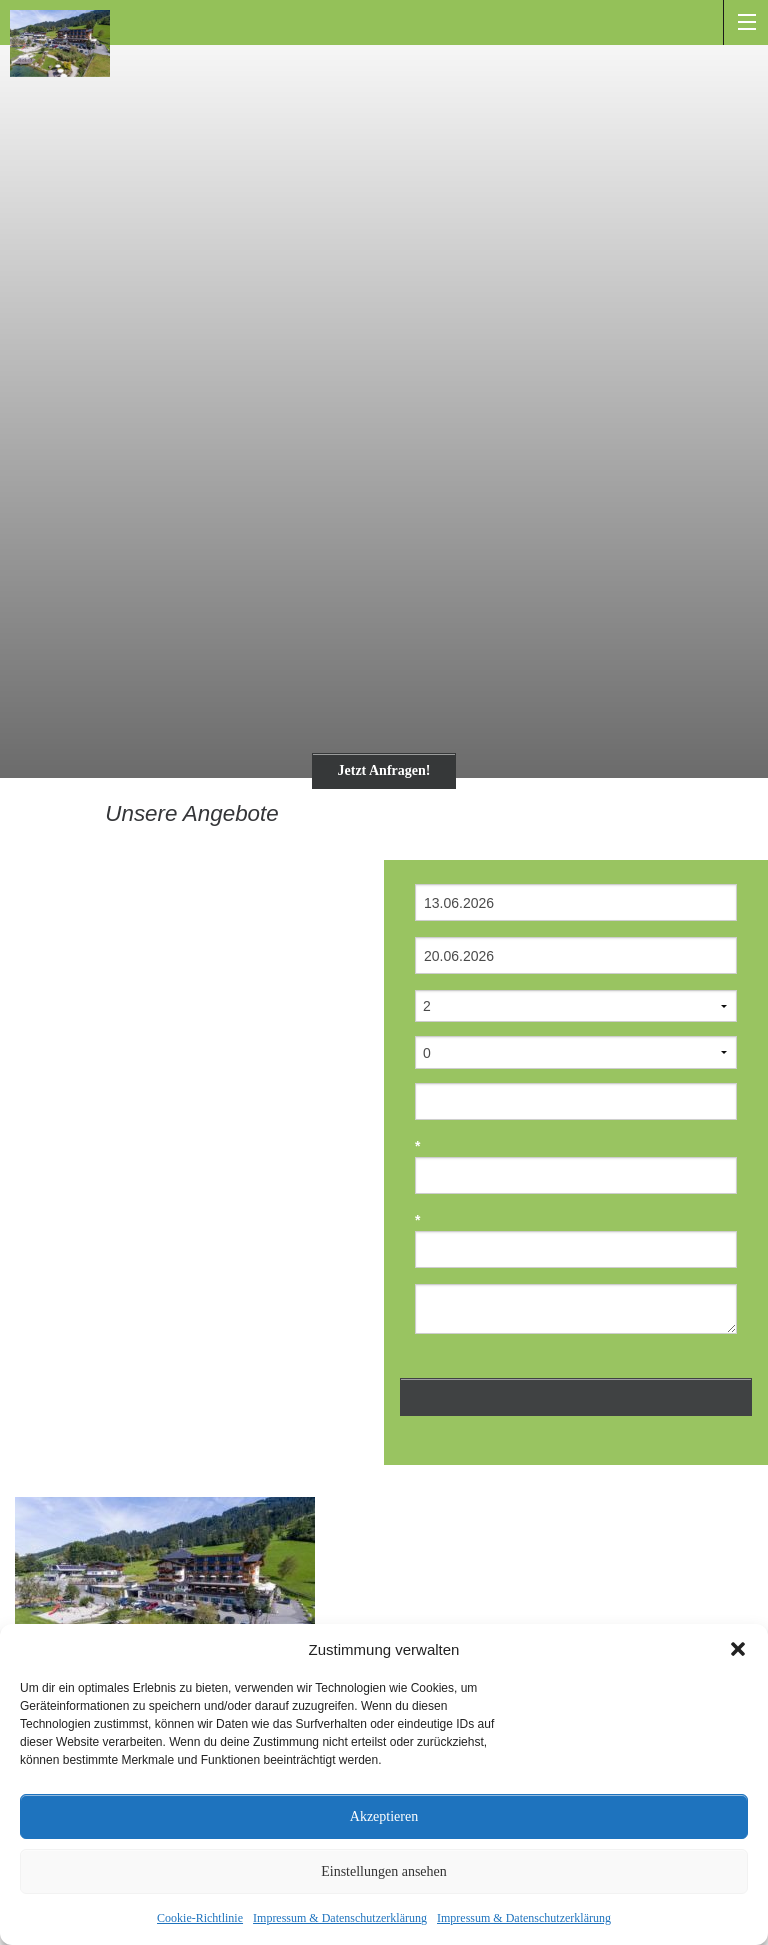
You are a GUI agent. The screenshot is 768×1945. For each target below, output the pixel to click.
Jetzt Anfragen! (384, 770)
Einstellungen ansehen (384, 1871)
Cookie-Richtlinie (200, 1918)
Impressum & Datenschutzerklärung (340, 1918)
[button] (738, 1649)
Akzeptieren (384, 1816)
